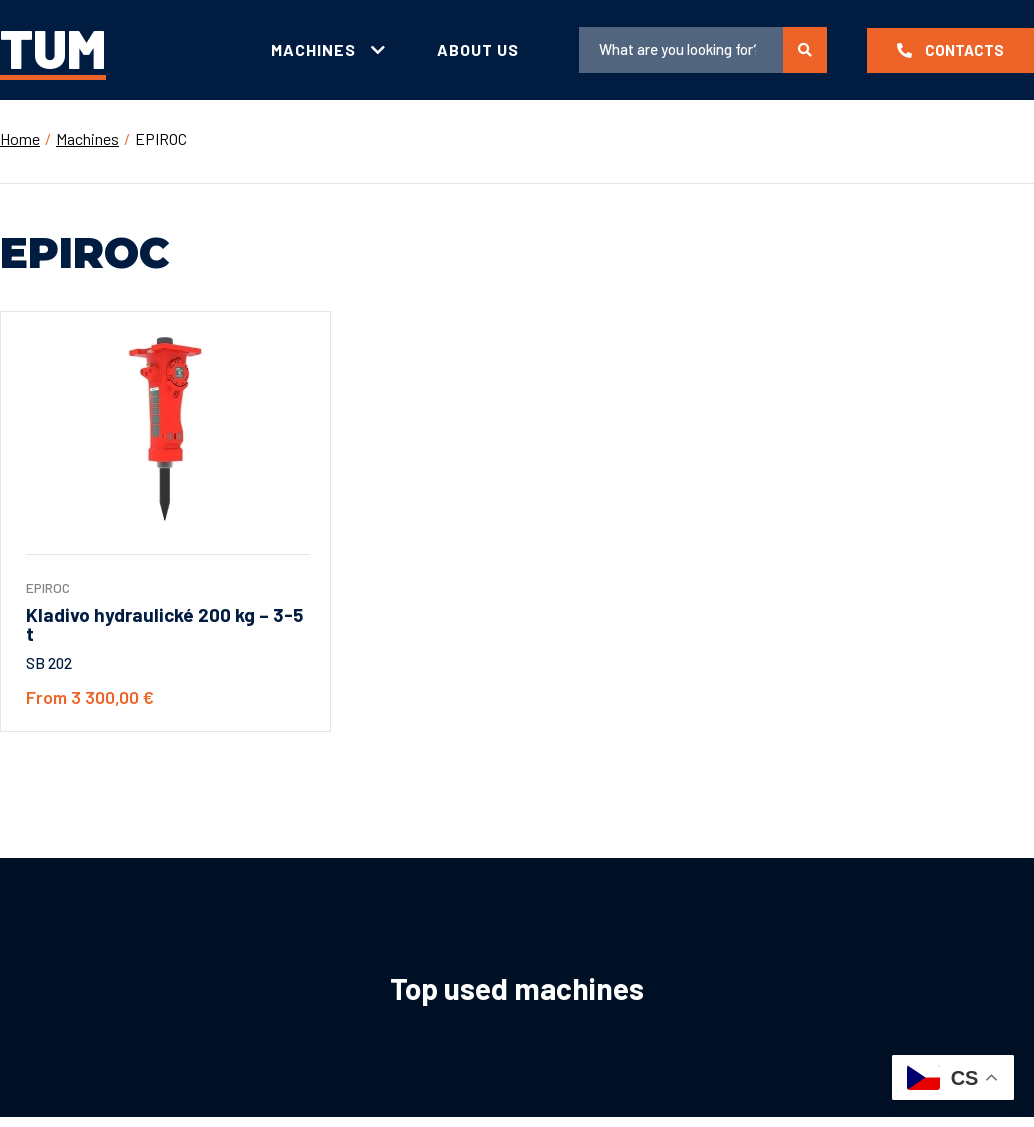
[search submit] (805, 50)
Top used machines (517, 988)
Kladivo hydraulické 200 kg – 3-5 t (164, 624)
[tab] (329, 50)
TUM (53, 47)
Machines (87, 138)
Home (20, 138)
